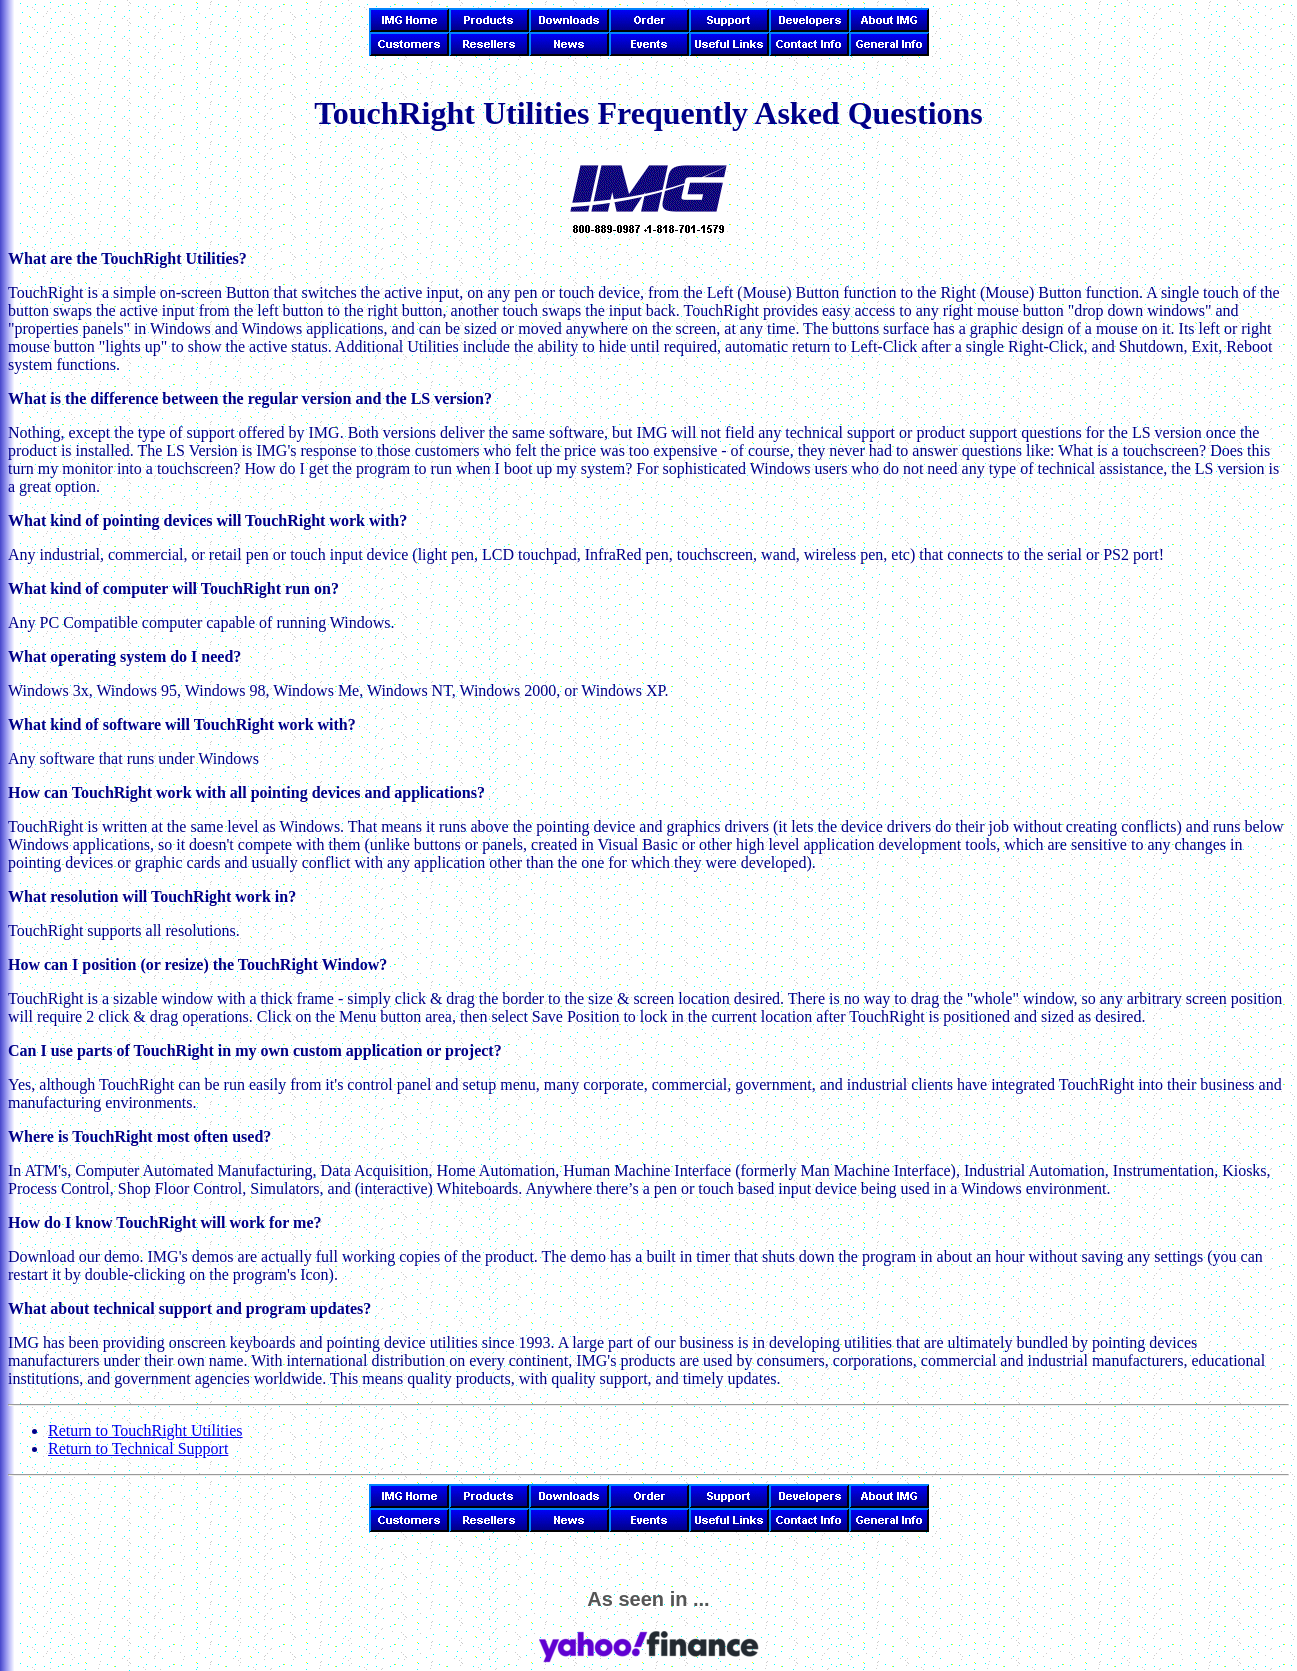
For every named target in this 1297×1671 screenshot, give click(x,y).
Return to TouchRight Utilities (145, 1430)
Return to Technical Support (138, 1448)
